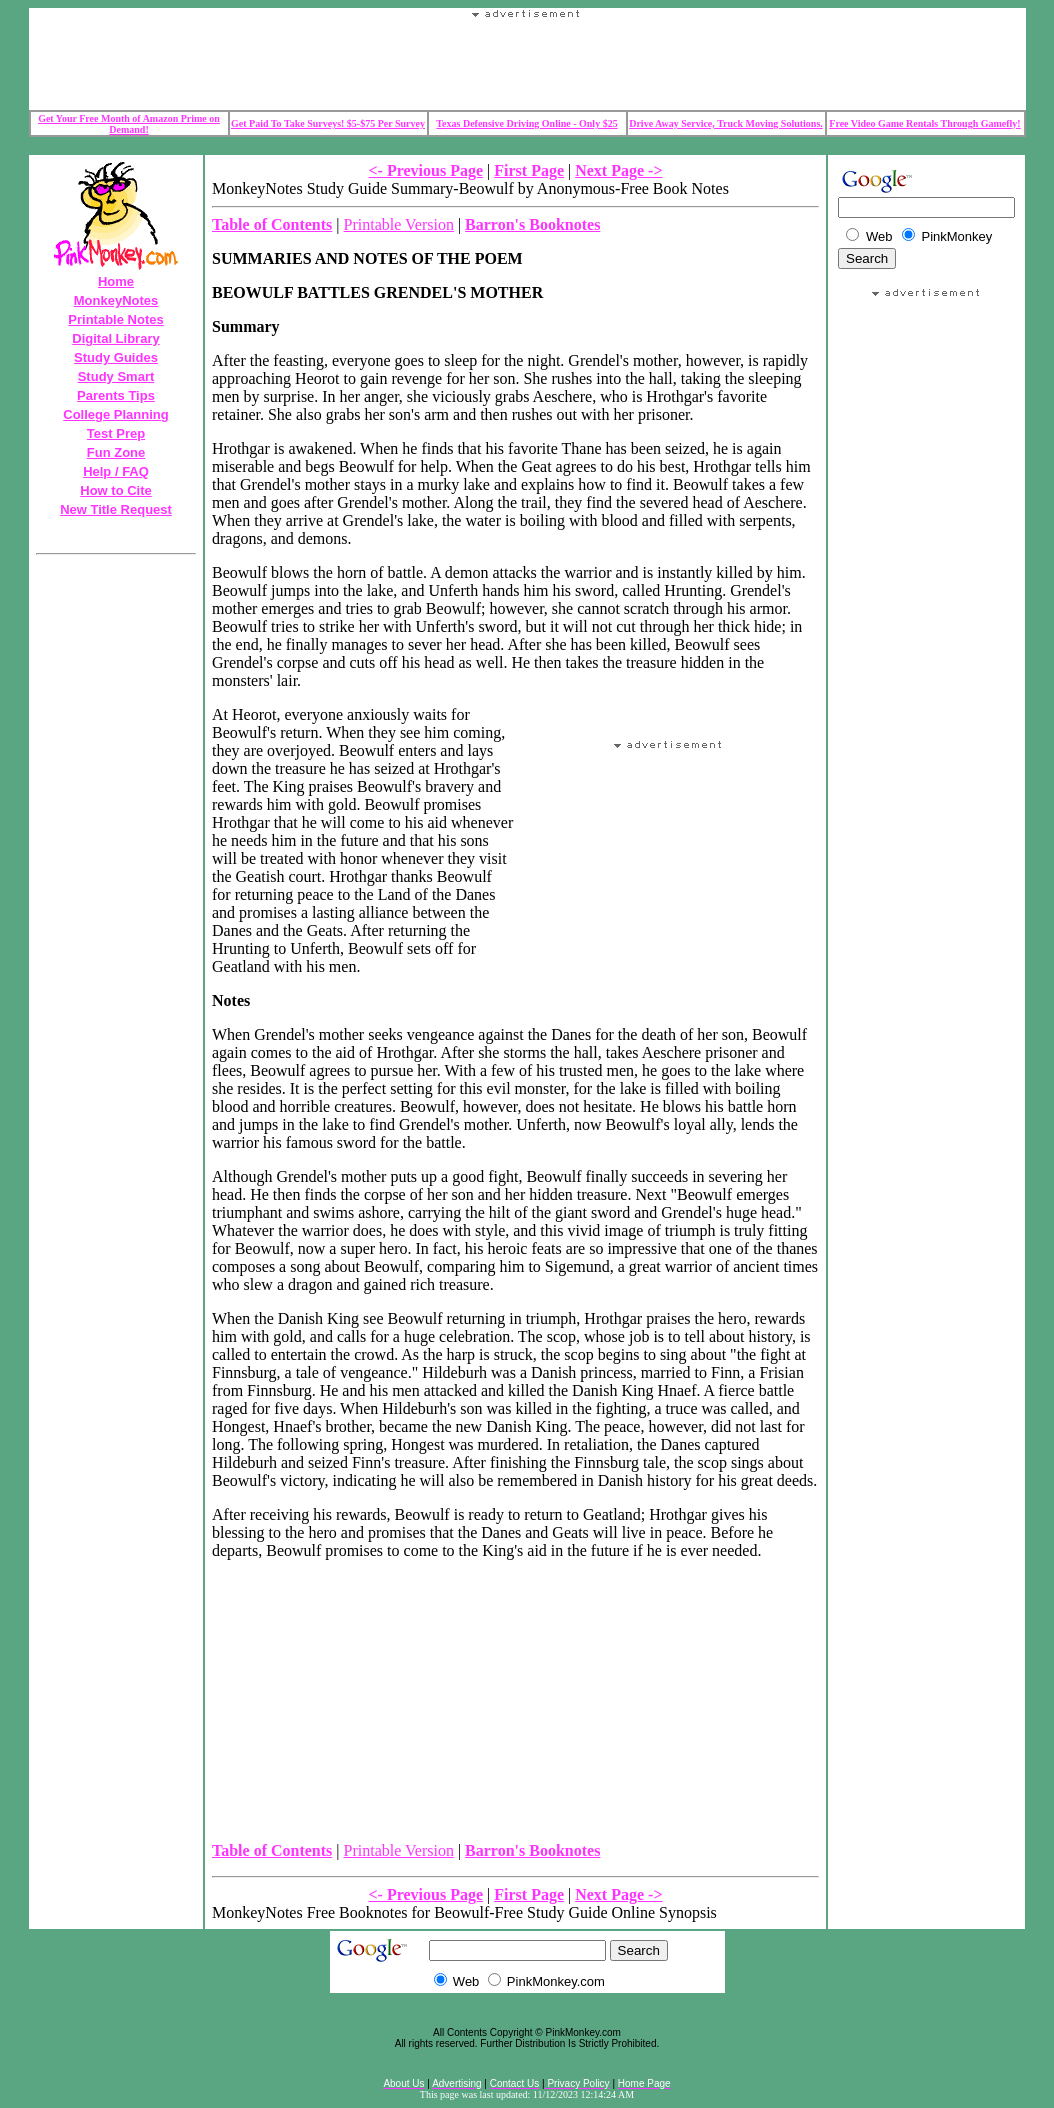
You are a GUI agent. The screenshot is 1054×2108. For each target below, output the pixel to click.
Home (116, 281)
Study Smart (116, 376)
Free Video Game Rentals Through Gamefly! (924, 123)
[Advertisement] (927, 1232)
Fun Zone (116, 452)
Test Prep (116, 433)
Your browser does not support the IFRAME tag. (527, 64)
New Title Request (116, 509)
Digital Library (115, 338)
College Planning (115, 414)
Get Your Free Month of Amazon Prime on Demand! (129, 124)
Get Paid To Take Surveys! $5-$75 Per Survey (328, 123)
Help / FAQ (116, 471)
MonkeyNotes (116, 300)
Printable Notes (115, 319)
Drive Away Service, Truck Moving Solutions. (726, 123)
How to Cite (116, 490)
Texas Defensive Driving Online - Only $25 (526, 123)
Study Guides (116, 357)
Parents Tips (116, 395)
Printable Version (399, 224)
